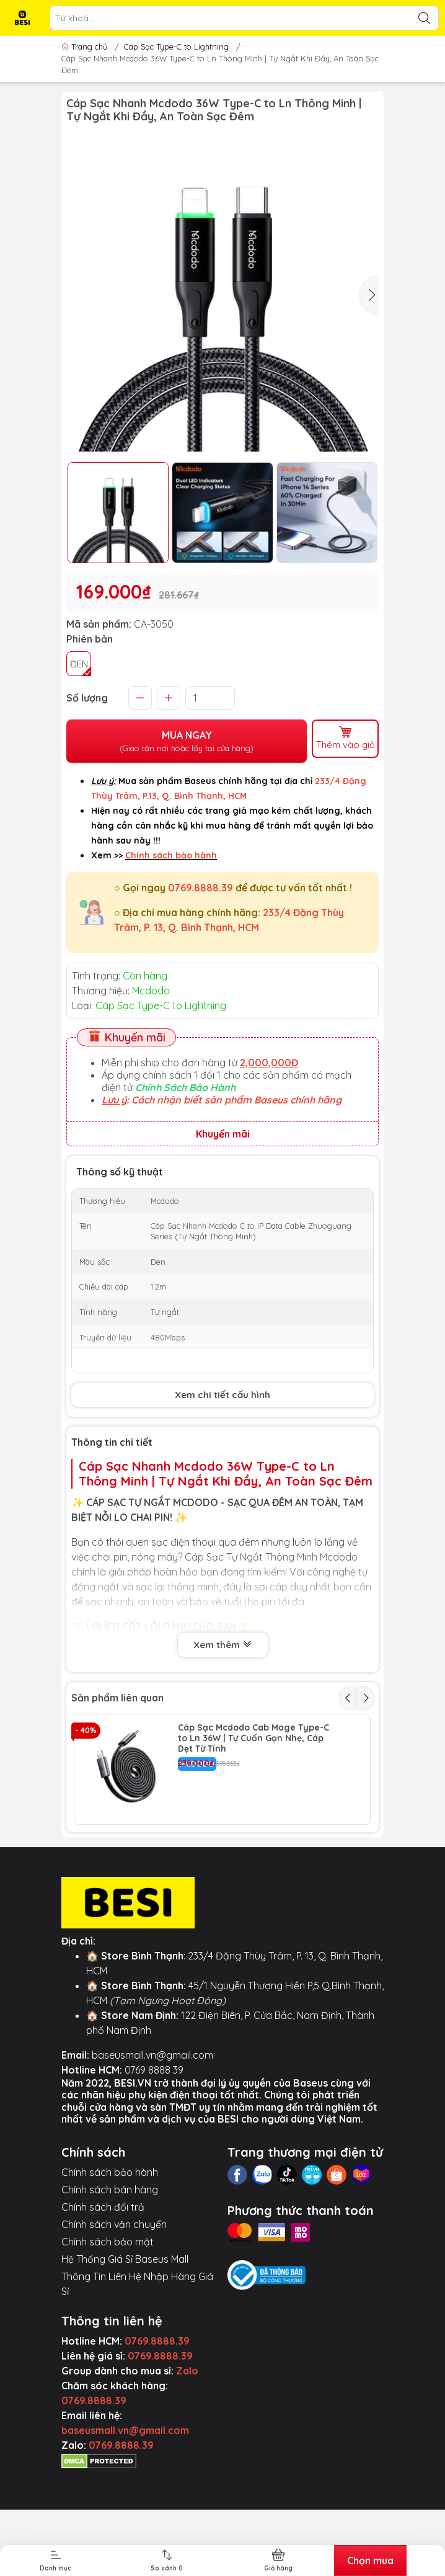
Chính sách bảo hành (109, 2275)
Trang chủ (85, 46)
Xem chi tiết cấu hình (222, 1393)
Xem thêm (222, 1644)
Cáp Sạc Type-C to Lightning (176, 46)
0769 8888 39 (154, 2173)
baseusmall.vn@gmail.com (152, 2158)
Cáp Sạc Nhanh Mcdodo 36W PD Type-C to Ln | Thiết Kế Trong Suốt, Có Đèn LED (253, 1847)
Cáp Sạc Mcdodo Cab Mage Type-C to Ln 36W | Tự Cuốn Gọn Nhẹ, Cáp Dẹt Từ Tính (253, 1736)
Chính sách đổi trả (102, 2310)
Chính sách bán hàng (109, 2292)
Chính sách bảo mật (107, 2344)
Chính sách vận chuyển (114, 2327)
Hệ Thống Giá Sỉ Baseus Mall (124, 2362)
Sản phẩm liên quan (117, 1696)
